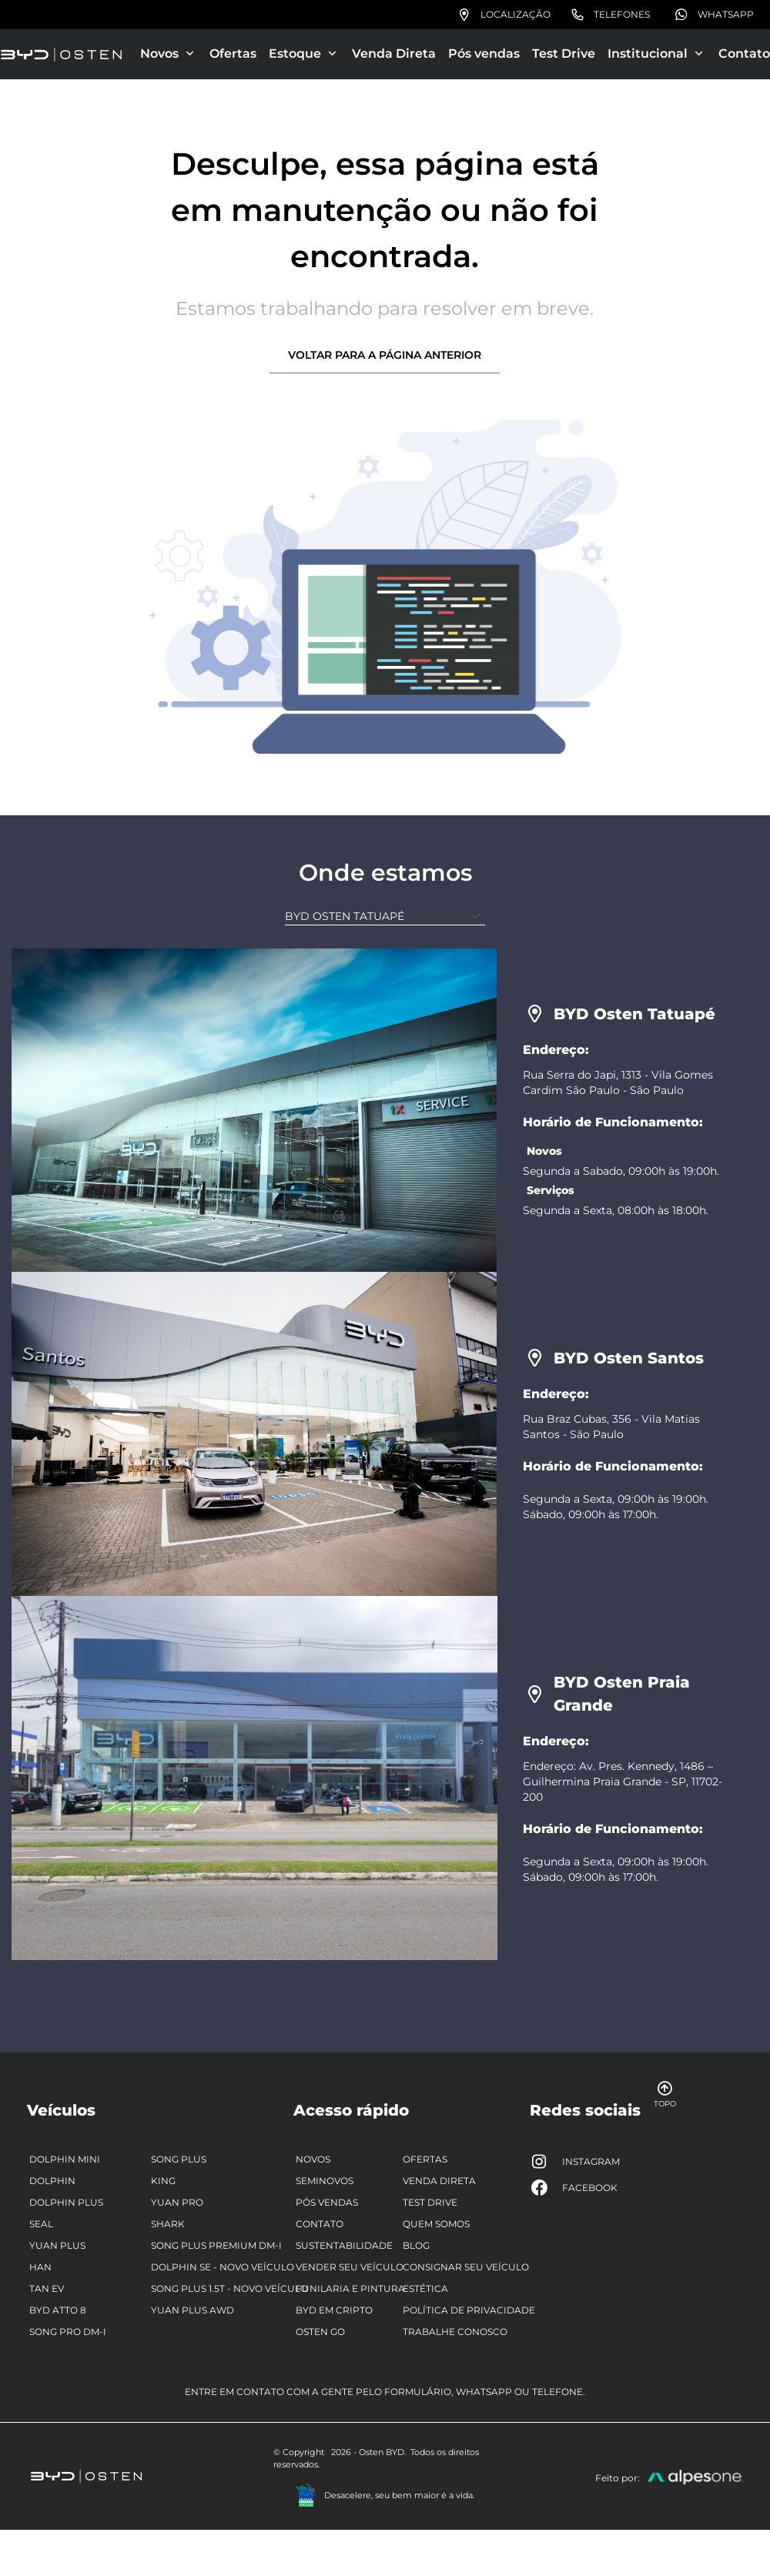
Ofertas (232, 53)
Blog (416, 2245)
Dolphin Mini (64, 2159)
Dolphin (52, 2180)
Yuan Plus (57, 2245)
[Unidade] (385, 916)
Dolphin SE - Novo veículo (222, 2267)
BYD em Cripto (334, 2310)
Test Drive (563, 53)
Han (40, 2267)
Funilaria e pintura (350, 2288)
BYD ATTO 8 (57, 2310)
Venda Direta (394, 53)
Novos (313, 2159)
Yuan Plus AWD (192, 2310)
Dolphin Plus (66, 2202)
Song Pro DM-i (67, 2331)
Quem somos (436, 2224)
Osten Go (320, 2331)
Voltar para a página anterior (384, 355)
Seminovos (324, 2180)
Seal (41, 2224)
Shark (168, 2224)
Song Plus (178, 2159)
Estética (425, 2288)
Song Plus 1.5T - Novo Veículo (229, 2288)
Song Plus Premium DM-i (216, 2245)
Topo (659, 2094)
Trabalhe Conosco (455, 2331)
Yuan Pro (177, 2202)
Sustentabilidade (344, 2245)
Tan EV (46, 2288)
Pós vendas (484, 53)
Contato (744, 53)
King (163, 2180)
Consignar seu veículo (466, 2267)
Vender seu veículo (349, 2267)
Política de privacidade (469, 2310)
